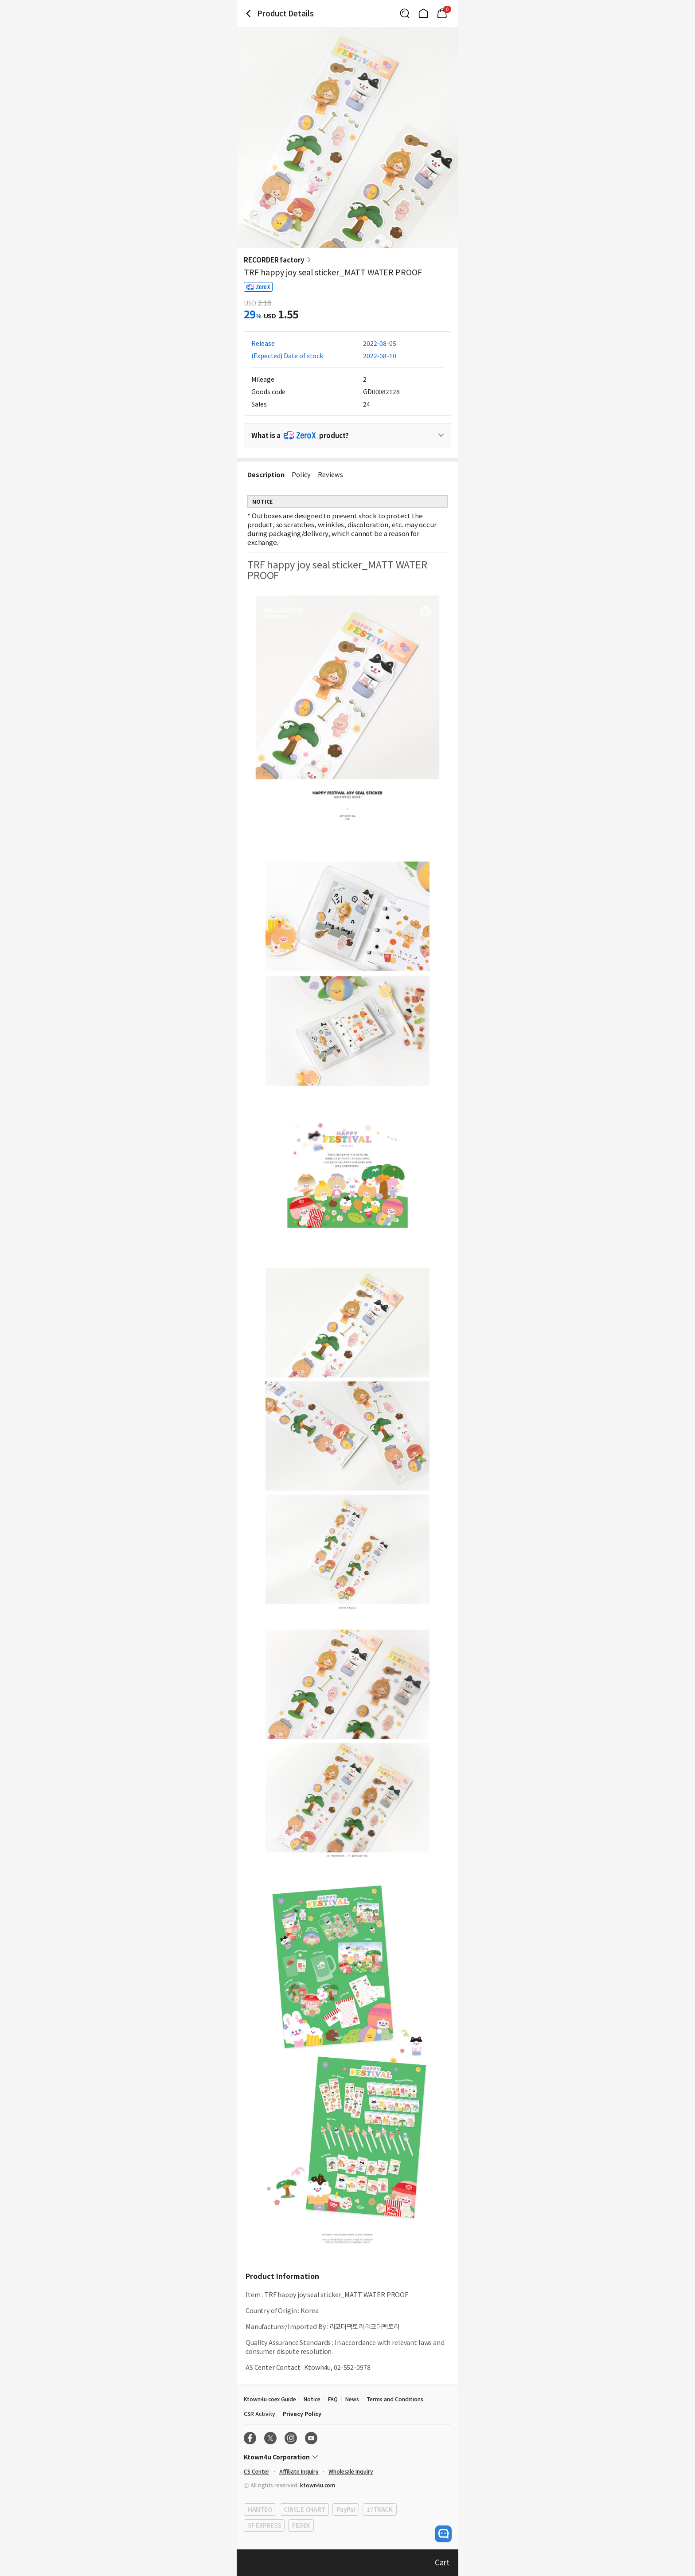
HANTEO (260, 2509)
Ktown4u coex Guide (270, 2399)
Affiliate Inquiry (299, 2471)
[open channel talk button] (443, 2533)
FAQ (333, 2399)
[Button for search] (405, 13)
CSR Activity (259, 2413)
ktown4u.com (317, 2485)
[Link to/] (423, 13)
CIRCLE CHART (304, 2509)
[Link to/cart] (442, 13)
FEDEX (301, 2525)
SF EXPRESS (264, 2525)
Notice (312, 2399)
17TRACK (380, 2509)
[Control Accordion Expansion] (347, 435)
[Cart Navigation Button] (442, 13)
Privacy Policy (302, 2413)
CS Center (256, 2471)
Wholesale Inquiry (350, 2471)
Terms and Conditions (395, 2399)
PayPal (345, 2509)
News (352, 2399)
